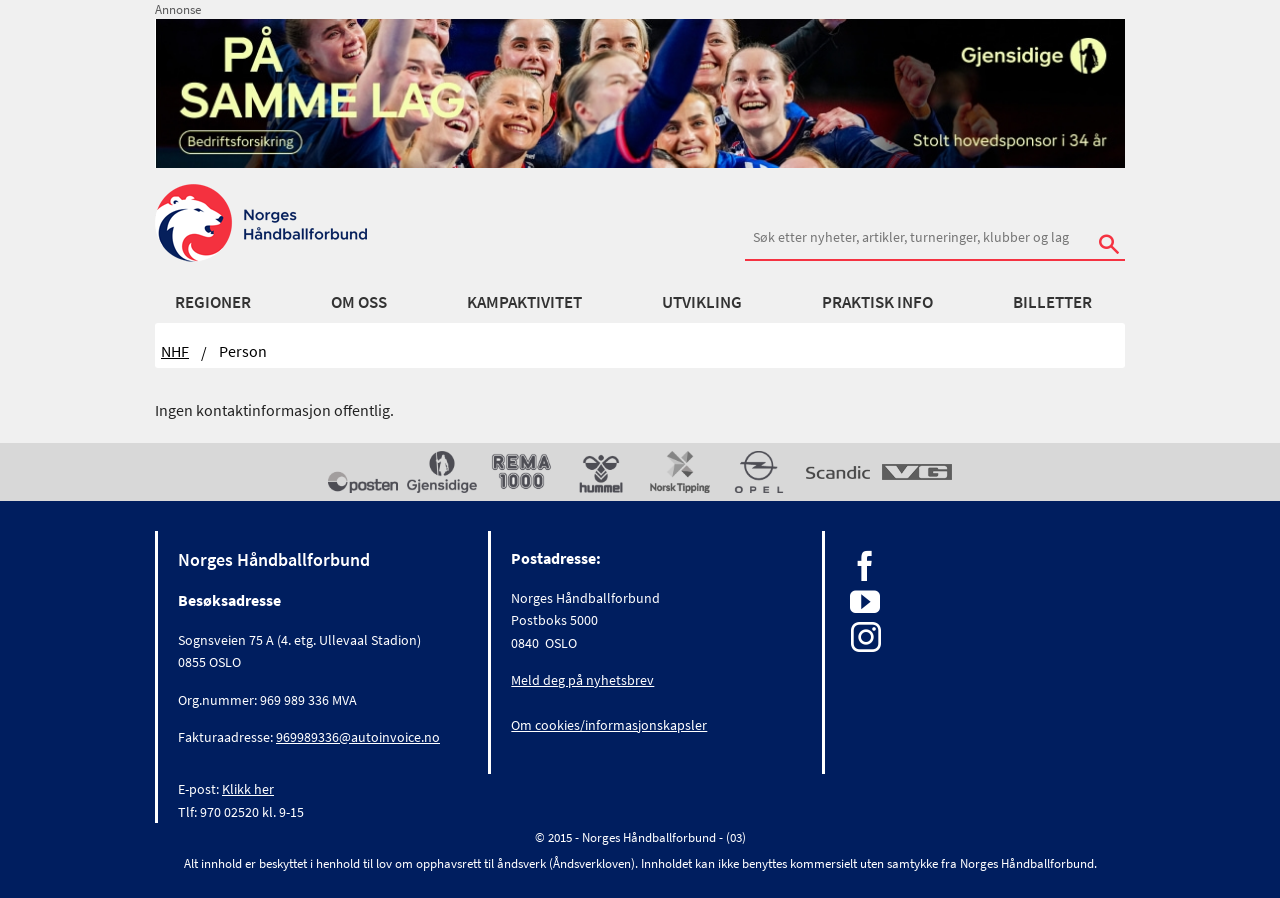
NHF (175, 351)
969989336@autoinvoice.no (358, 737)
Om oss (359, 302)
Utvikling (702, 302)
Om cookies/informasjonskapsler (609, 725)
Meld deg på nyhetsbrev (582, 680)
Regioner (213, 302)
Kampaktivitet (524, 302)
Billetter (1052, 302)
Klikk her (248, 789)
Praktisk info (877, 302)
